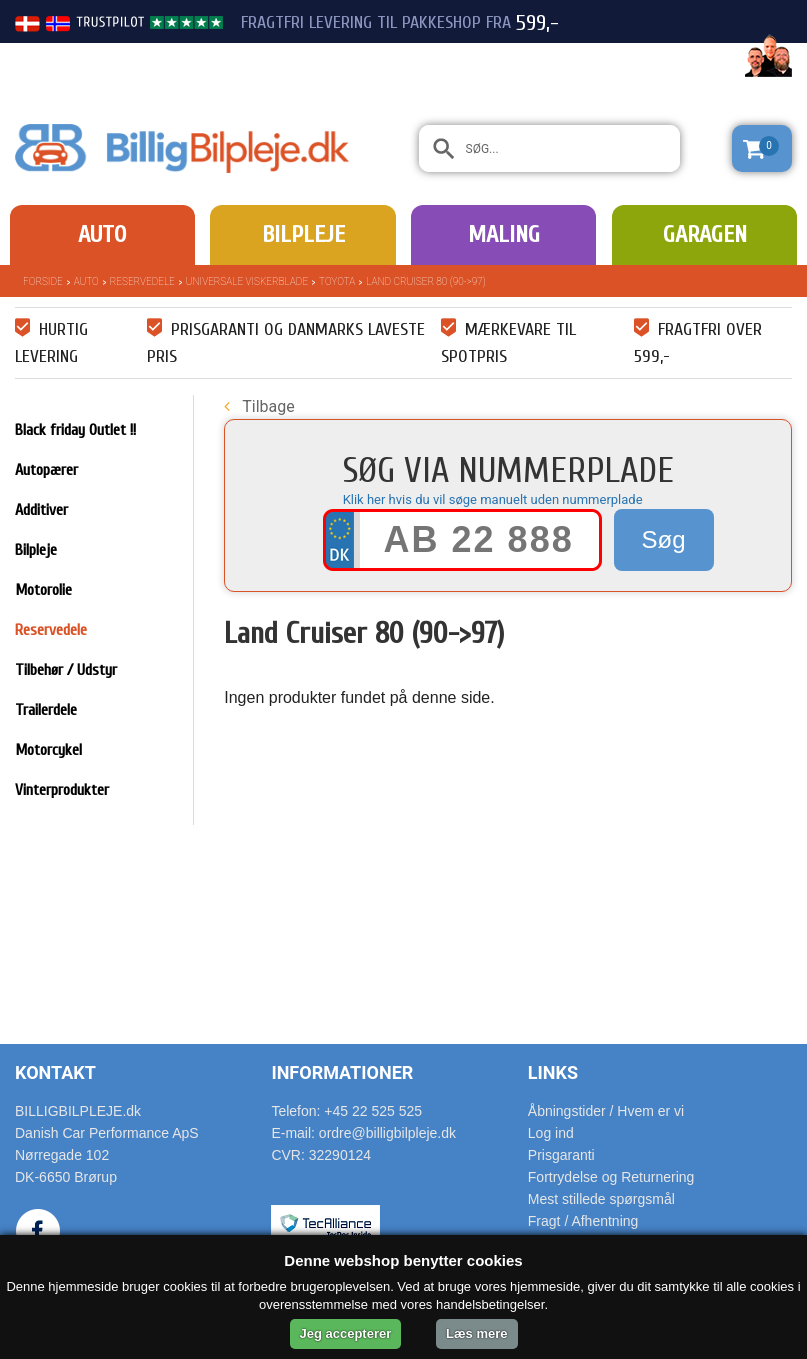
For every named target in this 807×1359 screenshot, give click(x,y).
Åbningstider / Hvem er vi (606, 1111)
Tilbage (259, 406)
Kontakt (55, 1072)
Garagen (705, 234)
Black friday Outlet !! (75, 430)
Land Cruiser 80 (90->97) (425, 281)
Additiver (41, 510)
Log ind (551, 1133)
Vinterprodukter (62, 790)
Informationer (342, 1072)
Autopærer (46, 470)
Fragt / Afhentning (583, 1221)
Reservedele (142, 281)
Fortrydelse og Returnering (611, 1177)
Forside (43, 281)
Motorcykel (48, 750)
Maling (504, 234)
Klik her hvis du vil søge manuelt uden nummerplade (493, 499)
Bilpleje (303, 234)
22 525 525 (681, 58)
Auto (102, 234)
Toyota (337, 281)
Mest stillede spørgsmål (601, 1199)
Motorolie (43, 590)
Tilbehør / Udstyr (66, 670)
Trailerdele (46, 710)
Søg (664, 539)
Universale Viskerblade (247, 281)
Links (553, 1072)
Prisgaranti (561, 1155)
